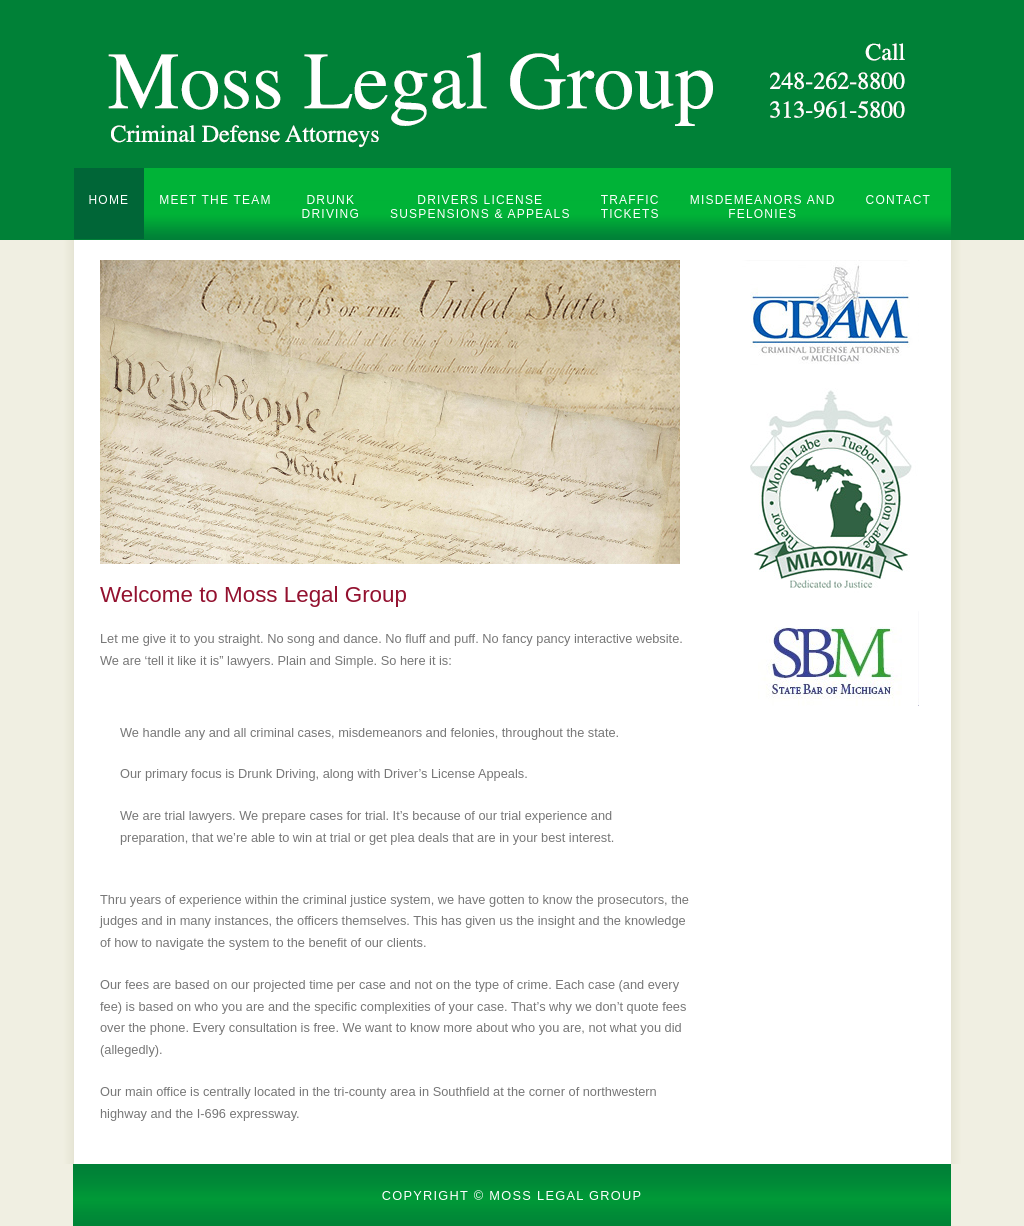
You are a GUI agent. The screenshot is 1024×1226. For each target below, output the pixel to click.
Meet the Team (215, 200)
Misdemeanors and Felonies (763, 207)
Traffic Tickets (630, 207)
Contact (899, 200)
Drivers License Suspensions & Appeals (480, 207)
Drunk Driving (331, 207)
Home (109, 200)
